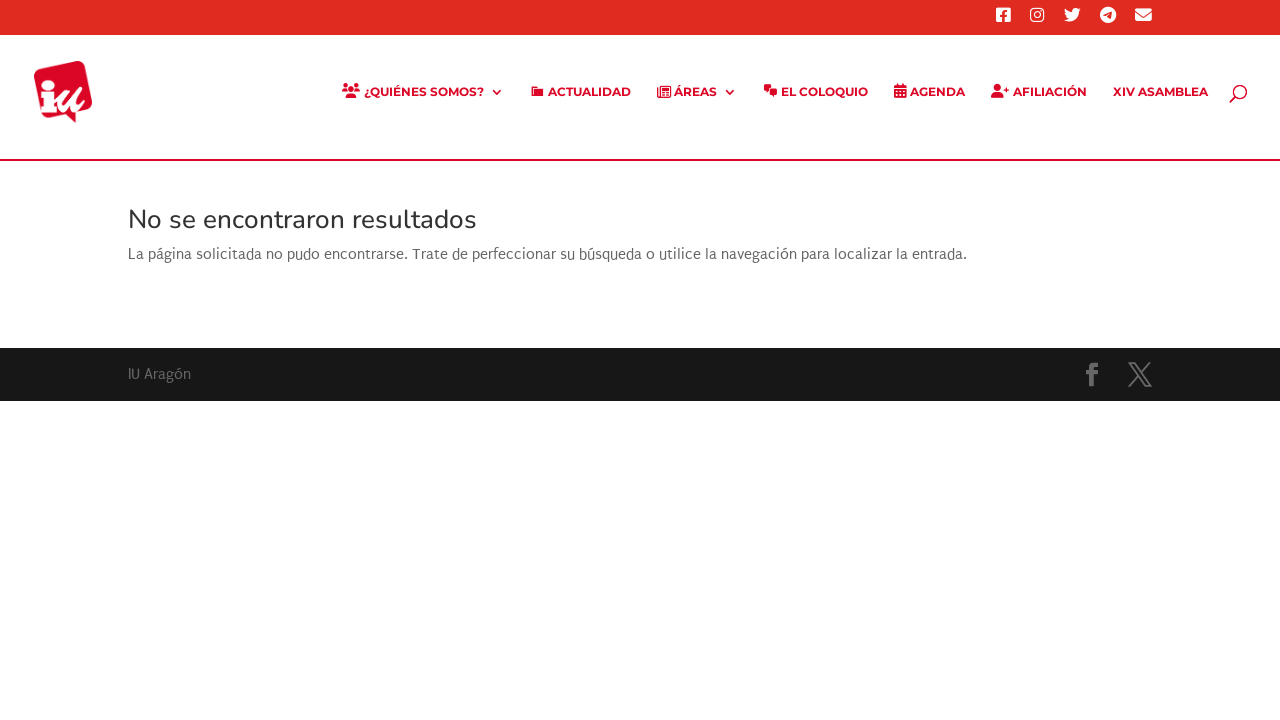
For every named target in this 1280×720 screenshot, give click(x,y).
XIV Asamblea (1160, 92)
